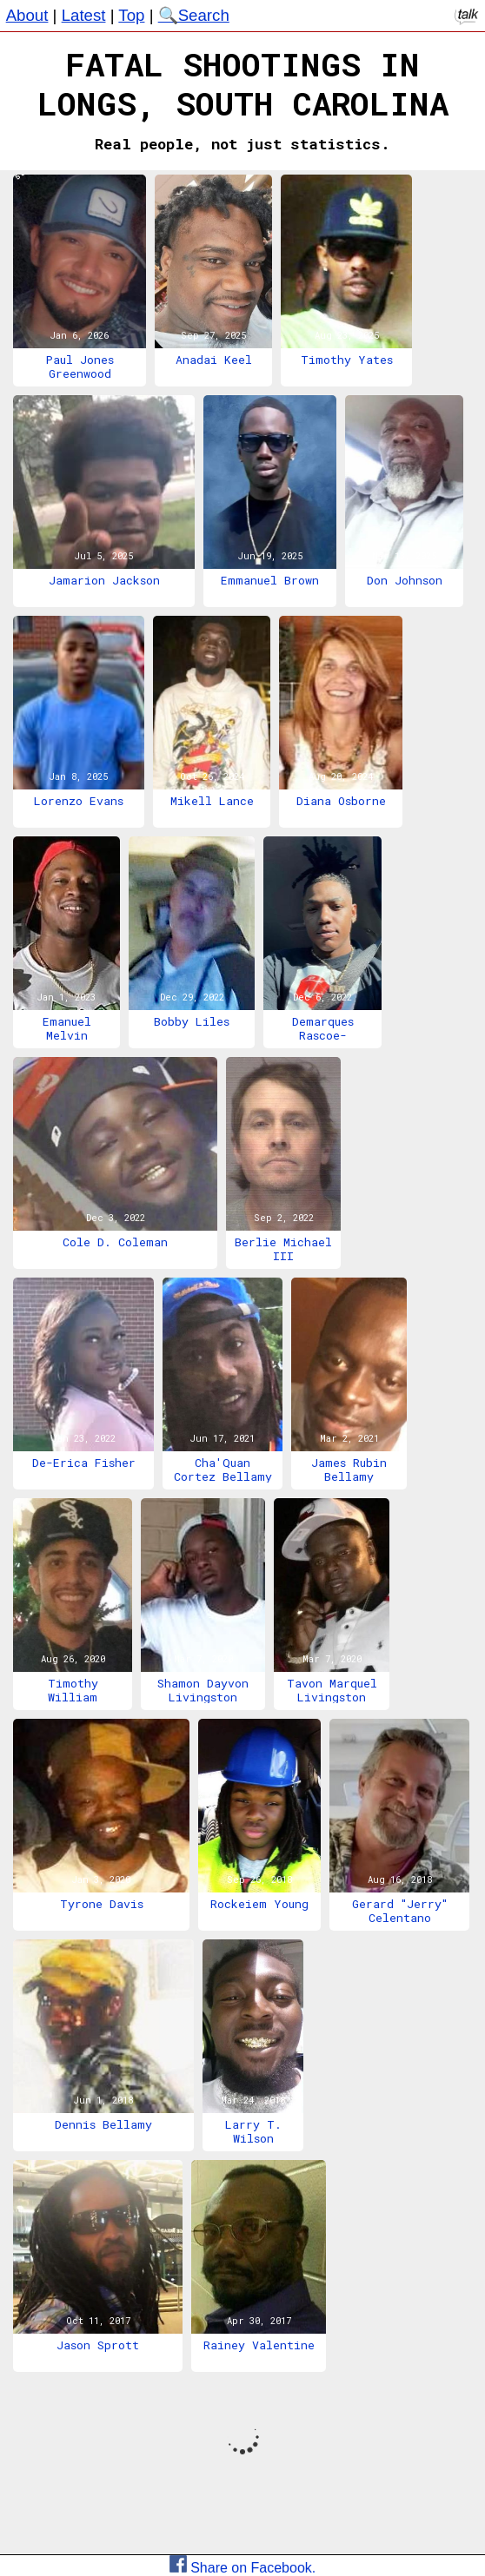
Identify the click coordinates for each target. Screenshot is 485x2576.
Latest (84, 15)
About (27, 15)
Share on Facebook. (242, 2567)
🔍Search (193, 15)
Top (131, 15)
